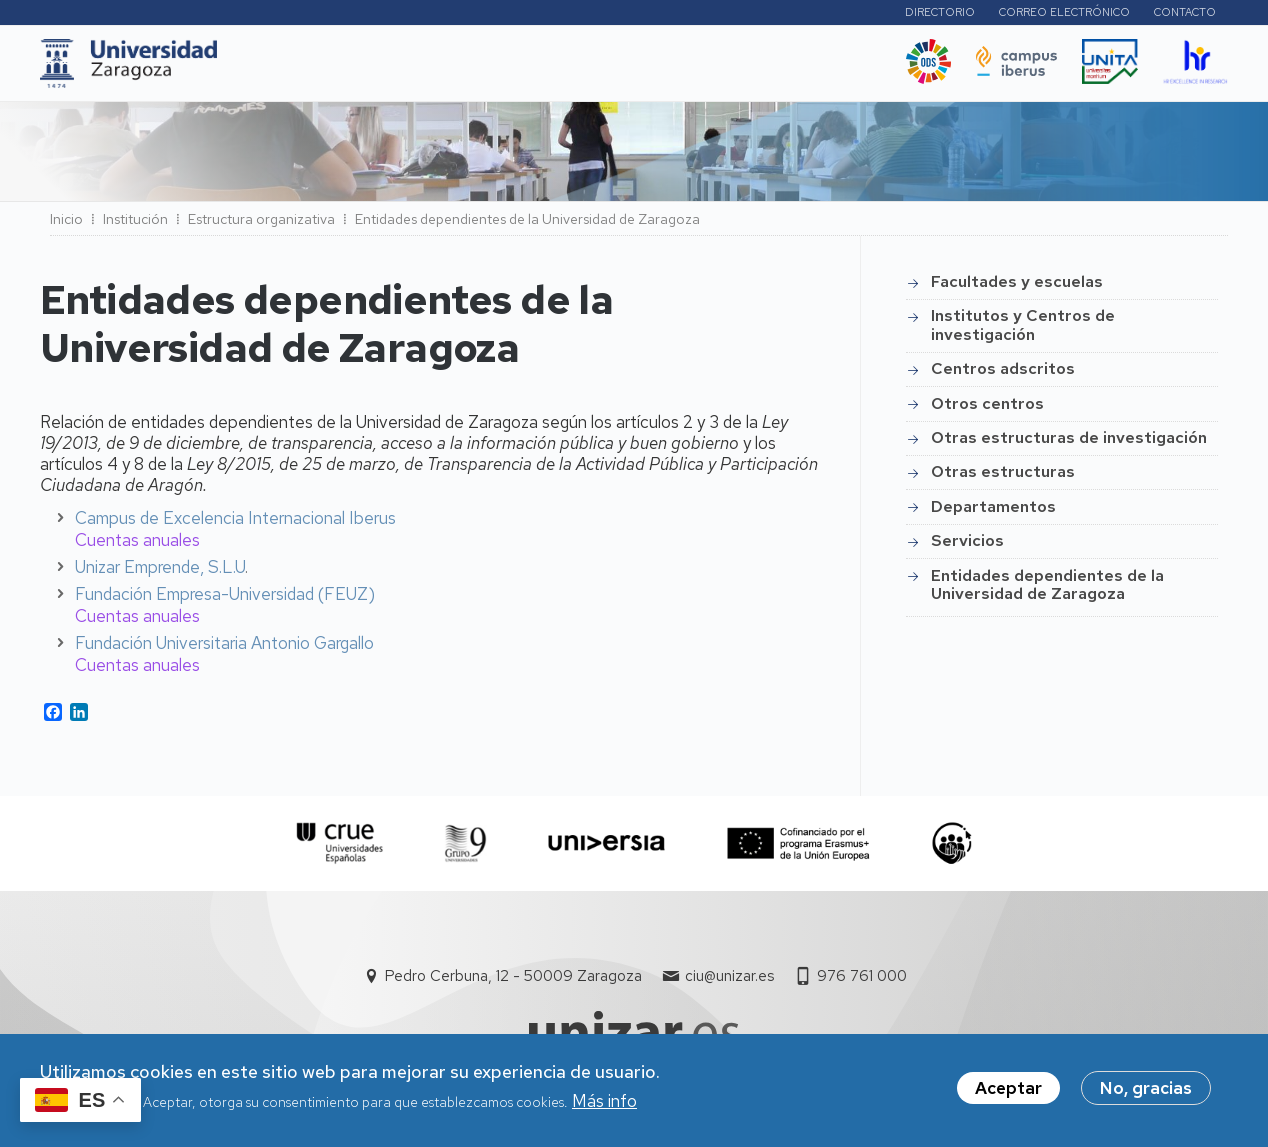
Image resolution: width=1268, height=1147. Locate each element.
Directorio (940, 15)
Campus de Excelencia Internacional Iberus (235, 523)
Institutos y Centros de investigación (1023, 330)
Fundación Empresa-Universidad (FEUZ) (225, 599)
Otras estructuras (1003, 477)
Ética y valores (818, 69)
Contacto (1185, 15)
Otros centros (987, 409)
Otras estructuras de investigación (1069, 443)
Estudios (370, 69)
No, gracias (1146, 1090)
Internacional (547, 69)
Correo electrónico (1064, 15)
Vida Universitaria (678, 69)
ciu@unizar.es (729, 982)
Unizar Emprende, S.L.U (160, 572)
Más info (604, 1102)
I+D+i (450, 69)
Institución (135, 225)
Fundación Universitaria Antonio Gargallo (224, 648)
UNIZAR (277, 69)
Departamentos (993, 512)
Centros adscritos (1003, 374)
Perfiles (833, 14)
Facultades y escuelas (1017, 287)
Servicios (967, 546)
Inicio (66, 225)
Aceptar (1008, 1090)
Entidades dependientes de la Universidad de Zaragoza (1047, 590)
